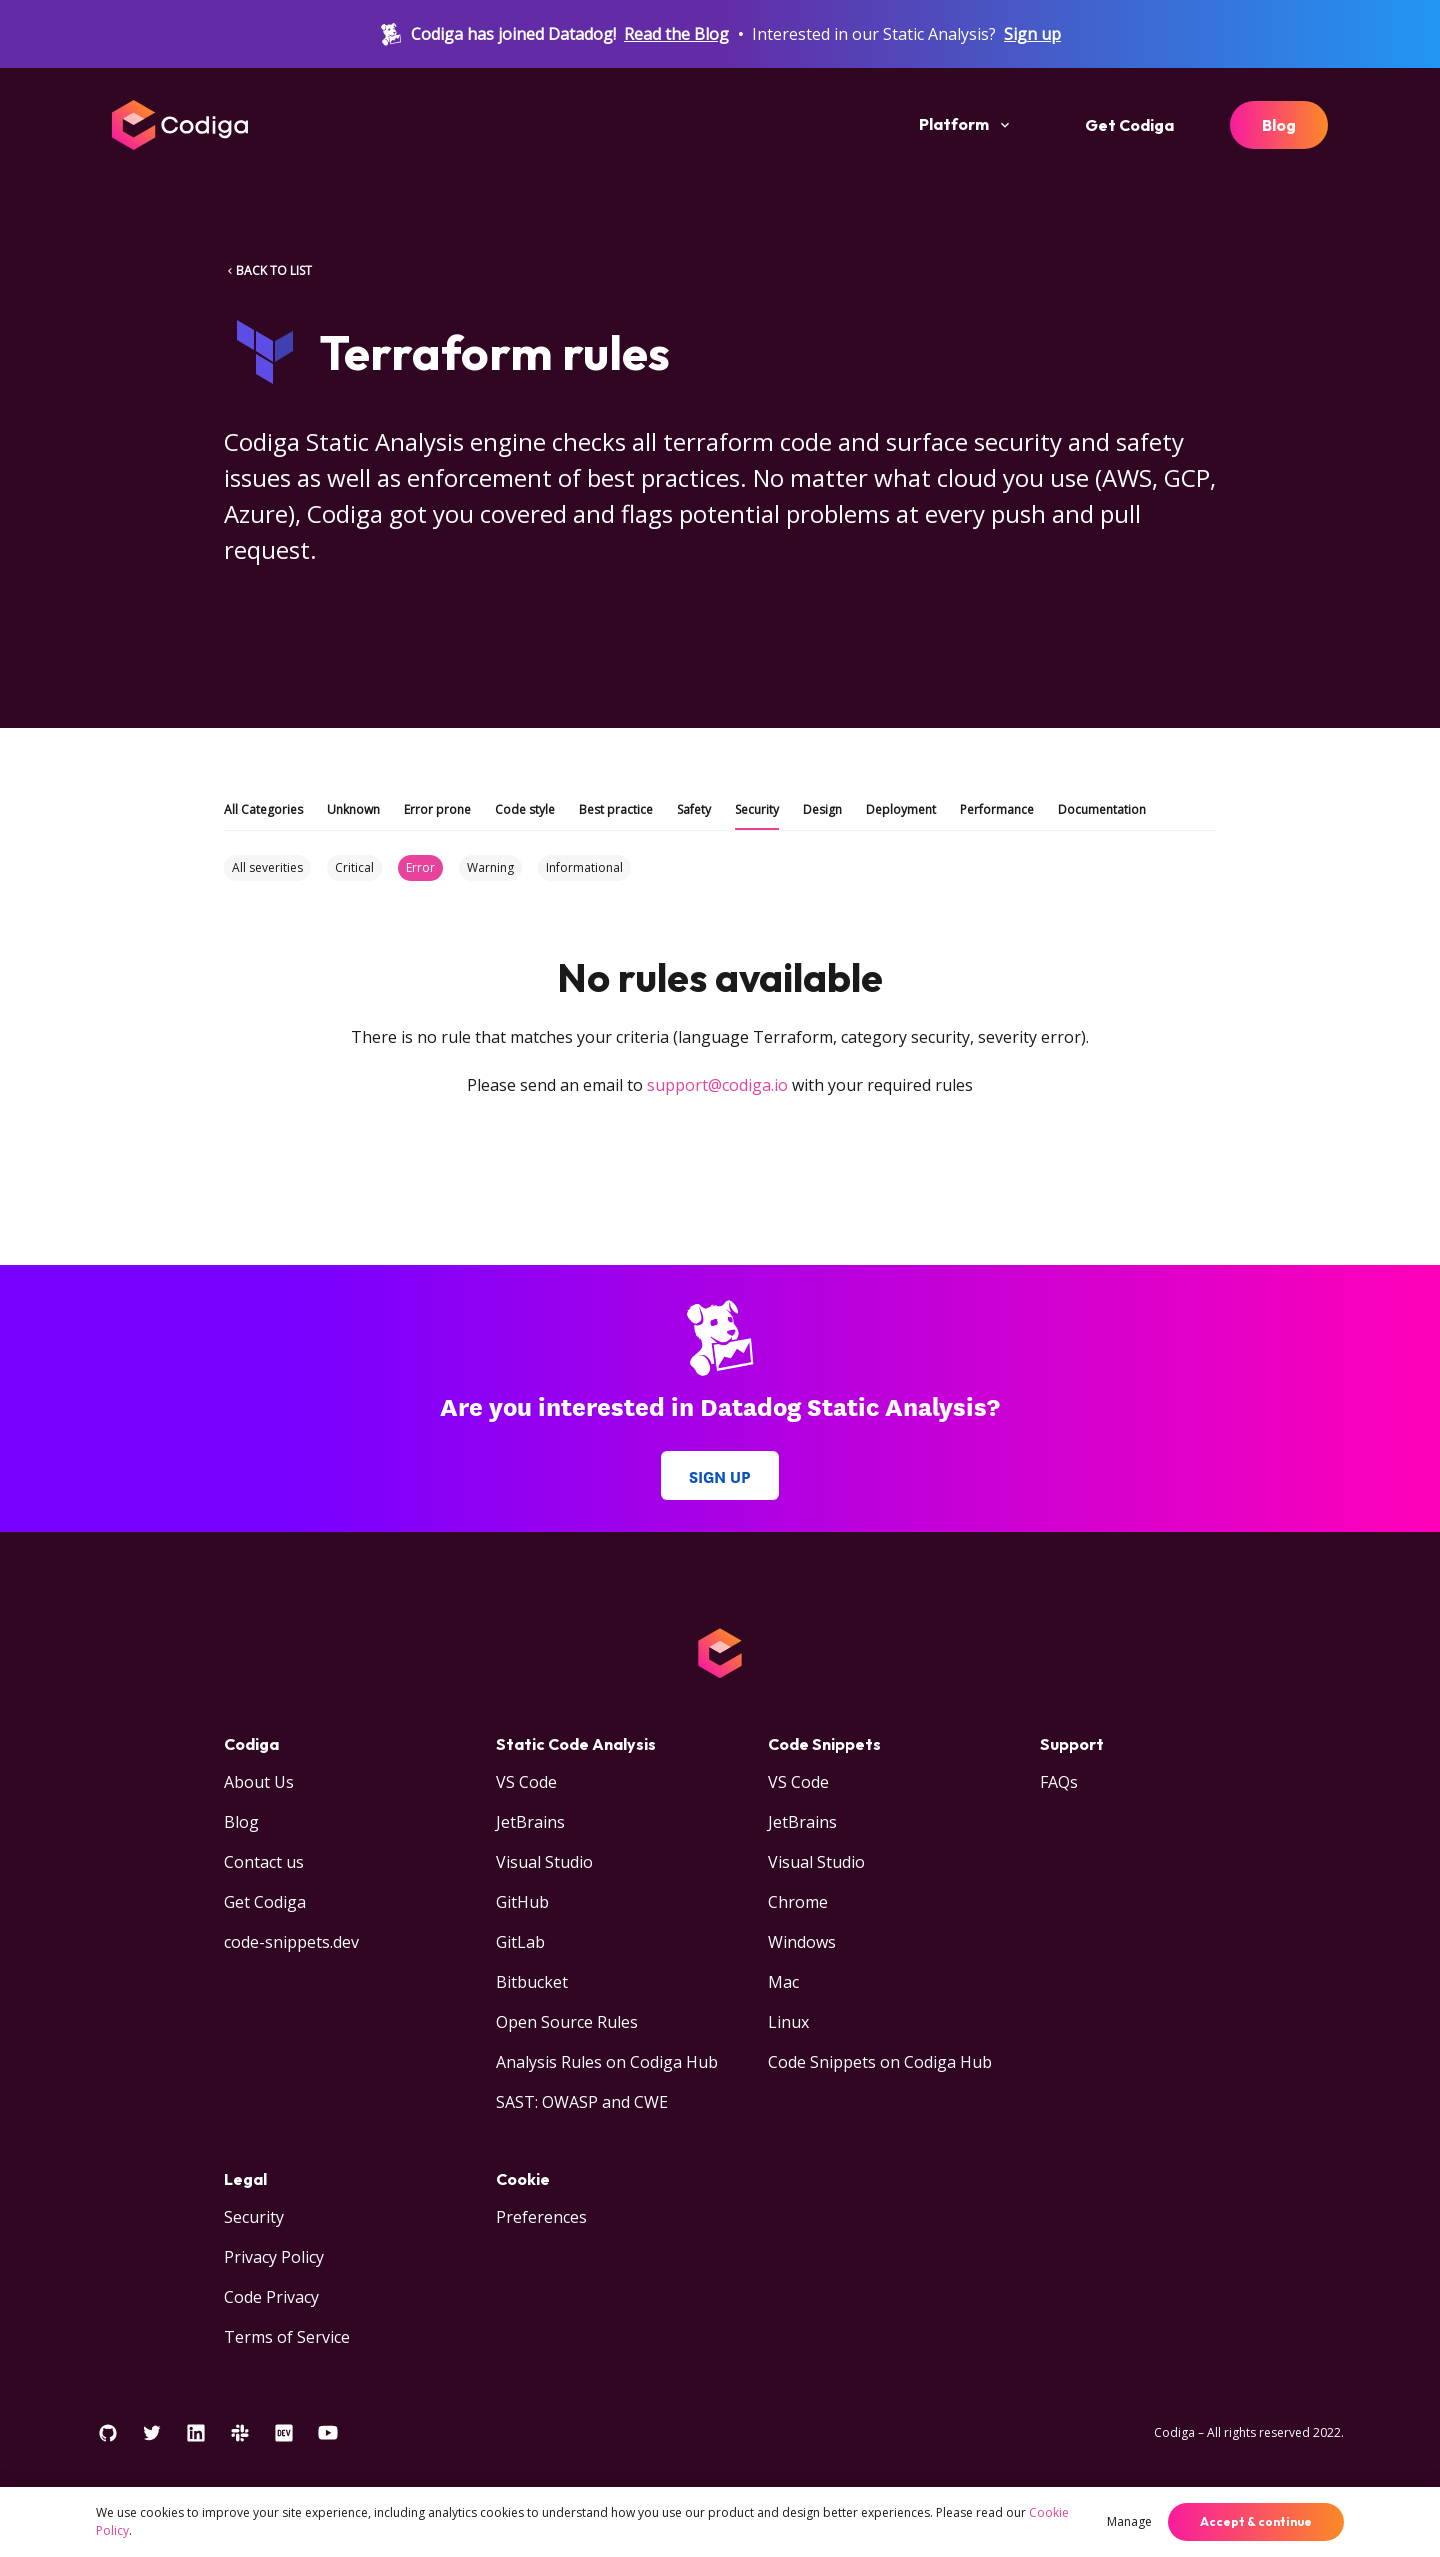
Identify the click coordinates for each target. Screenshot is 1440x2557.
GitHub (522, 1902)
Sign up (1032, 34)
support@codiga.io (717, 1085)
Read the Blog (676, 34)
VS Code (526, 1782)
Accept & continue (1256, 2521)
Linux (788, 2022)
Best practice (616, 809)
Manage (1129, 2521)
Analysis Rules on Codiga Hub (607, 2062)
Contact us (264, 1862)
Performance (997, 809)
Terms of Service (287, 2337)
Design (822, 809)
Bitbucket (532, 1982)
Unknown (353, 809)
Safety (694, 809)
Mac (783, 1982)
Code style (525, 809)
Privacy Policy (274, 2257)
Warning (490, 867)
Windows (802, 1942)
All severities (267, 867)
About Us (259, 1782)
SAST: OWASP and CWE (582, 2102)
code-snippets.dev (291, 1942)
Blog (1279, 125)
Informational (584, 867)
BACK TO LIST (268, 270)
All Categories (263, 809)
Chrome (798, 1902)
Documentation (1102, 809)
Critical (354, 867)
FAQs (1059, 1782)
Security (757, 809)
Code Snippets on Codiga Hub (880, 2062)
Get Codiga (1129, 125)
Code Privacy (271, 2297)
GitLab (520, 1942)
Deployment (901, 809)
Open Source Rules (567, 2022)
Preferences (541, 2217)
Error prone (437, 809)
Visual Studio (544, 1862)
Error (420, 867)
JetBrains (530, 1822)
